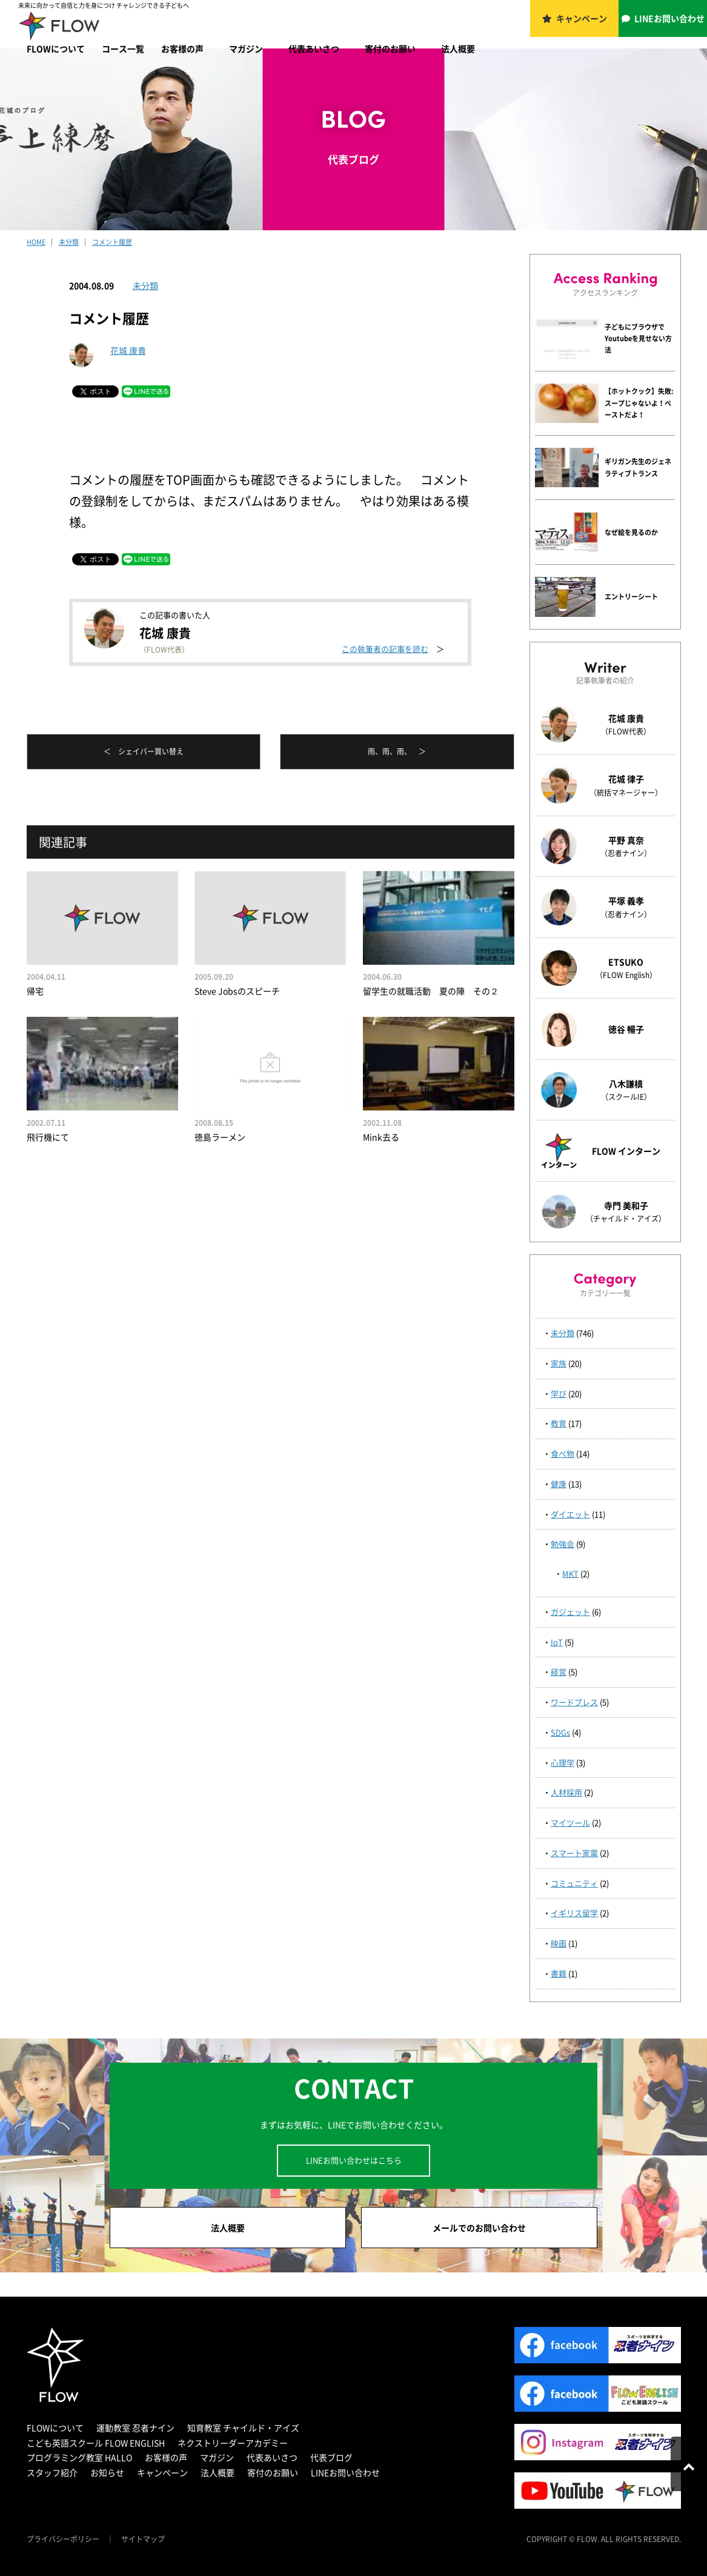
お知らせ (107, 2472)
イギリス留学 (574, 1913)
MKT (570, 1573)
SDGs (560, 1732)
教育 (558, 1423)
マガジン (246, 48)
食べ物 (562, 1453)
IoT (557, 1642)
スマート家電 (574, 1853)
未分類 (145, 285)
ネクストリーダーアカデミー (233, 2443)
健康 (558, 1483)
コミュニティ (574, 1883)
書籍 (558, 1973)
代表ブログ (331, 2457)
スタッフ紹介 (52, 2472)
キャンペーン (581, 18)
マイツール (570, 1822)
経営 (558, 1671)
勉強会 (562, 1543)
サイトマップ (143, 2539)
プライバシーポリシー (63, 2539)
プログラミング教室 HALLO (79, 2457)
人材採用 (566, 1792)
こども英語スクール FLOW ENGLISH (96, 2443)
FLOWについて (56, 48)
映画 (558, 1943)
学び (558, 1393)
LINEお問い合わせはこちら (354, 2160)
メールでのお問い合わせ (479, 2228)
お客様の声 (182, 48)
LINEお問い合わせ (669, 18)
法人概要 (458, 48)
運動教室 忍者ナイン (135, 2427)
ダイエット (570, 1514)
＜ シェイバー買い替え (144, 751)
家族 (558, 1363)
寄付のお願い (390, 48)
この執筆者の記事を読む (385, 648)
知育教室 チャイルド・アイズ (243, 2427)
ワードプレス (574, 1702)
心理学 (562, 1762)
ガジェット (570, 1611)
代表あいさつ (313, 48)
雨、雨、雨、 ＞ (397, 751)
